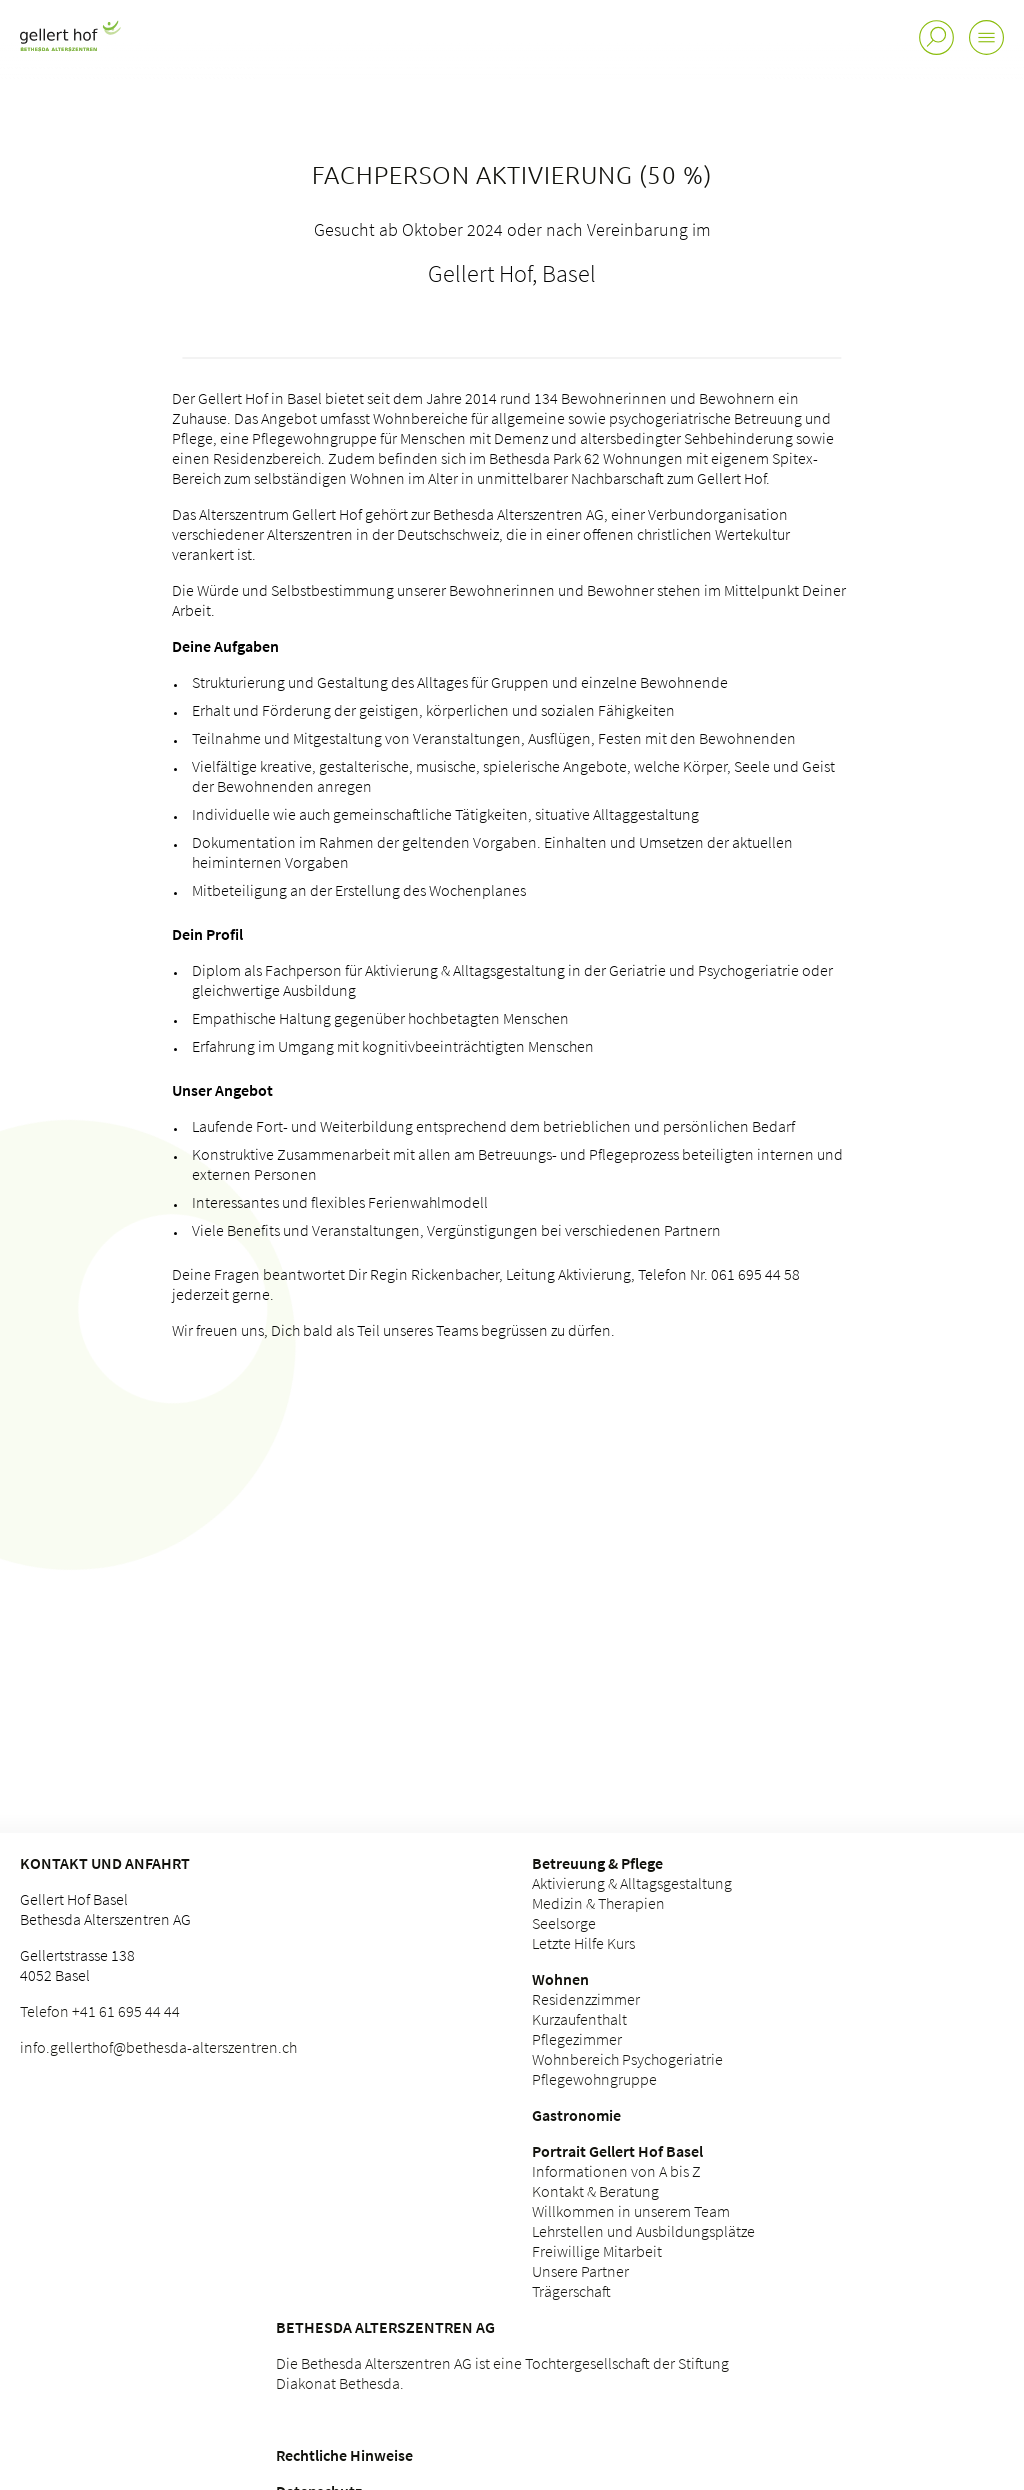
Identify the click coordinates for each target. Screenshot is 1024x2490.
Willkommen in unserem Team (631, 2211)
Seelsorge (564, 1923)
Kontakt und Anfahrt (105, 1863)
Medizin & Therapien (598, 1903)
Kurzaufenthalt (579, 2019)
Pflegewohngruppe (594, 2079)
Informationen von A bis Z (616, 2171)
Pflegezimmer (577, 2039)
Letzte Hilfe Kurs (583, 1943)
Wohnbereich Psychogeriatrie (627, 2059)
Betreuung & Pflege (597, 1863)
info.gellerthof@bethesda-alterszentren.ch (158, 2047)
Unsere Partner (580, 2271)
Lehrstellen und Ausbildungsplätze (643, 2231)
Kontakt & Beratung (595, 2191)
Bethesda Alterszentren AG (385, 2327)
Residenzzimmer (586, 1999)
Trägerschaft (571, 2291)
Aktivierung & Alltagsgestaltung (632, 1883)
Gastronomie (576, 2115)
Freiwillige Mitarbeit (597, 2251)
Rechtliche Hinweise (344, 2455)
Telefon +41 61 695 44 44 (100, 2011)
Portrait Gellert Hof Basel (617, 2151)
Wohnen (560, 1979)
